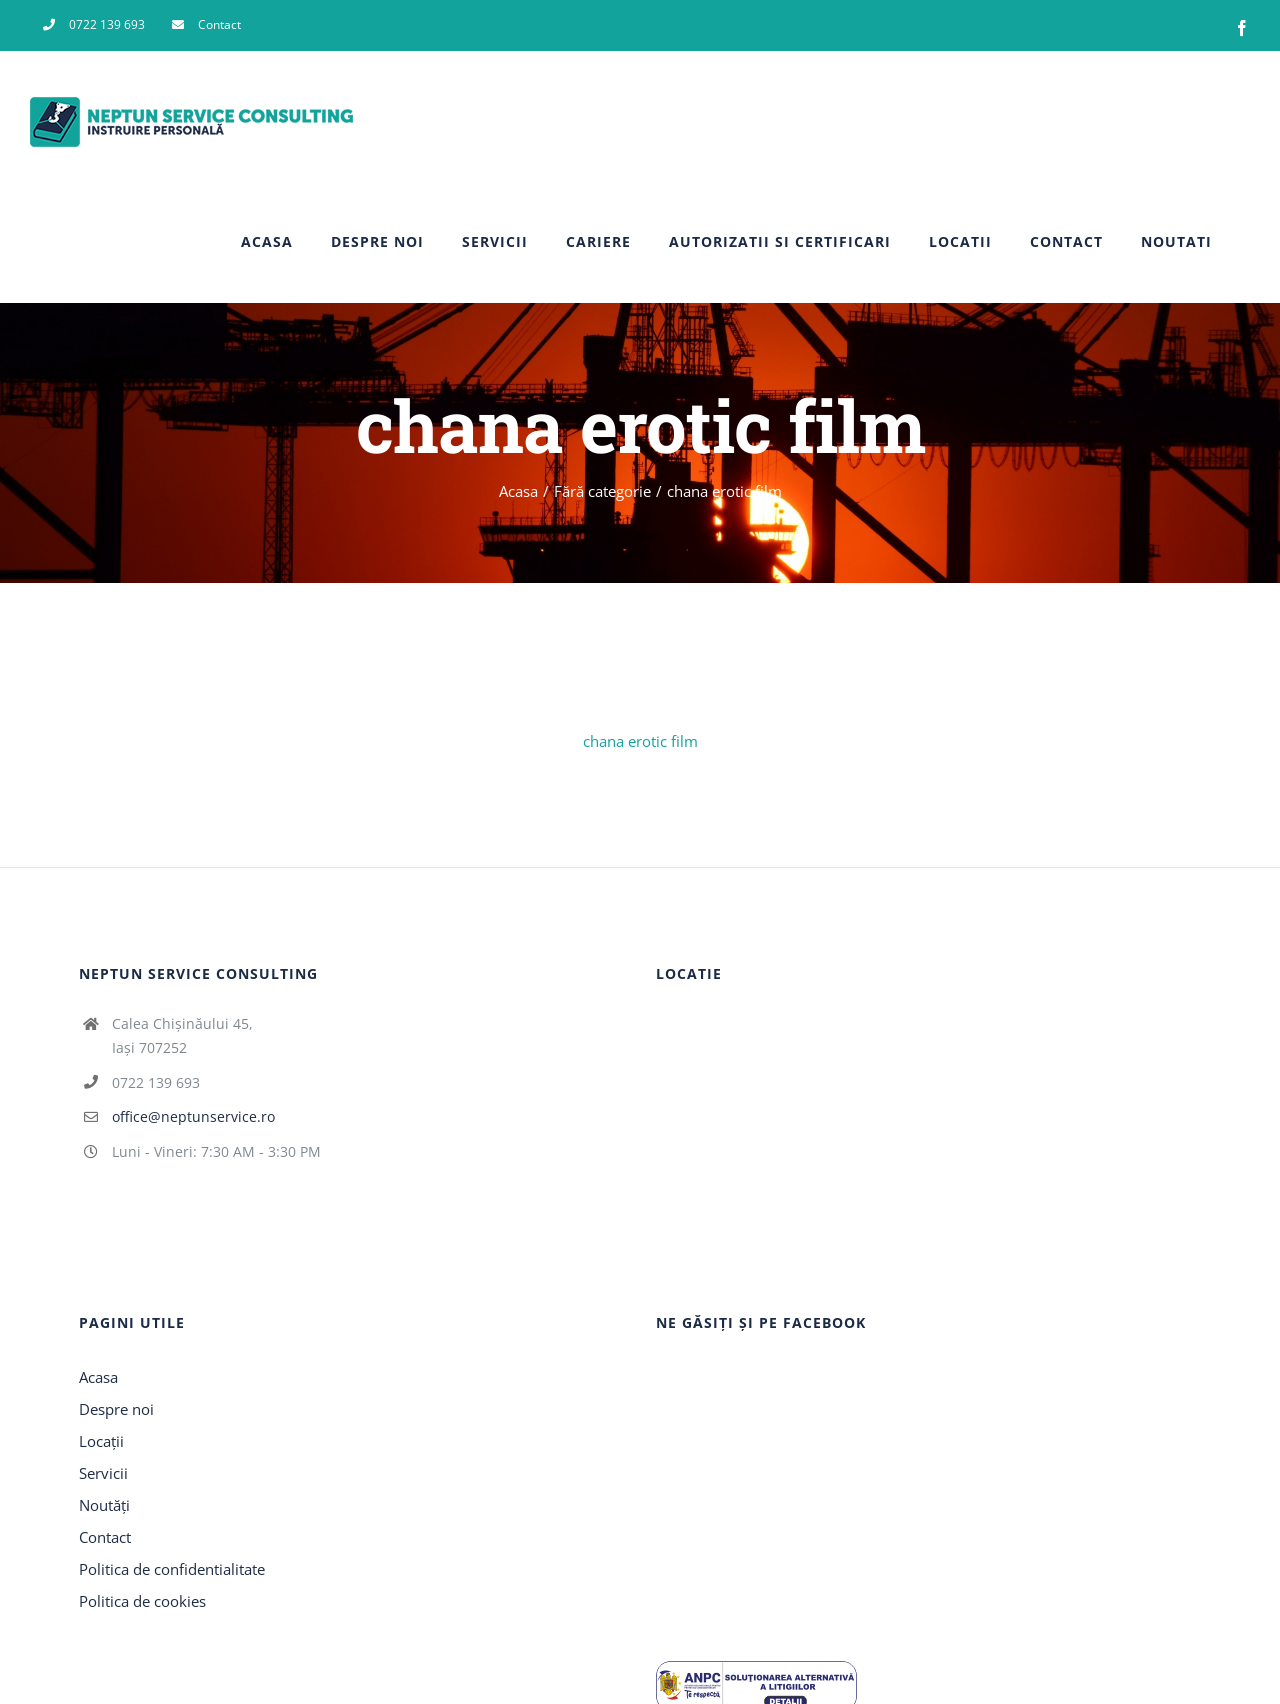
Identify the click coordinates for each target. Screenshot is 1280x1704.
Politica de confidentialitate (172, 1569)
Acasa (98, 1377)
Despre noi (116, 1409)
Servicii (103, 1473)
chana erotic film (640, 741)
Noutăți (104, 1505)
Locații (101, 1441)
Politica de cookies (142, 1601)
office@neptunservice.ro (193, 1116)
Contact (105, 1537)
